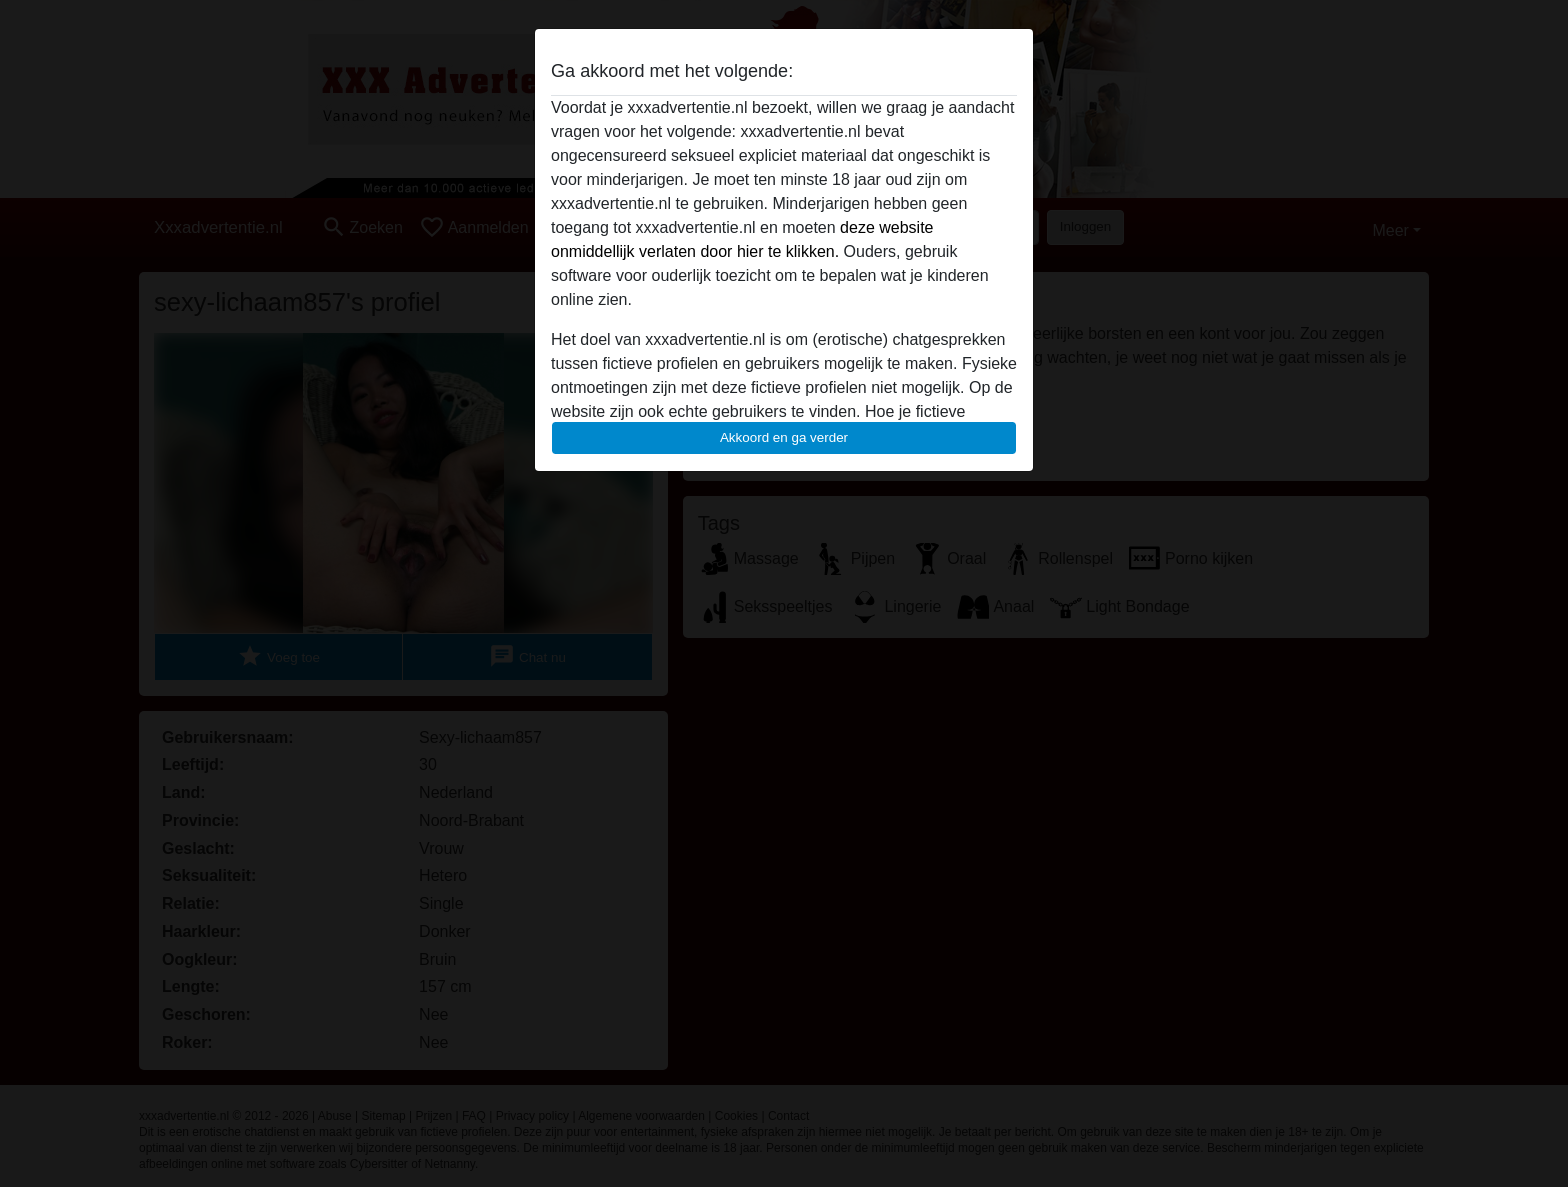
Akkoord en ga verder (784, 437)
